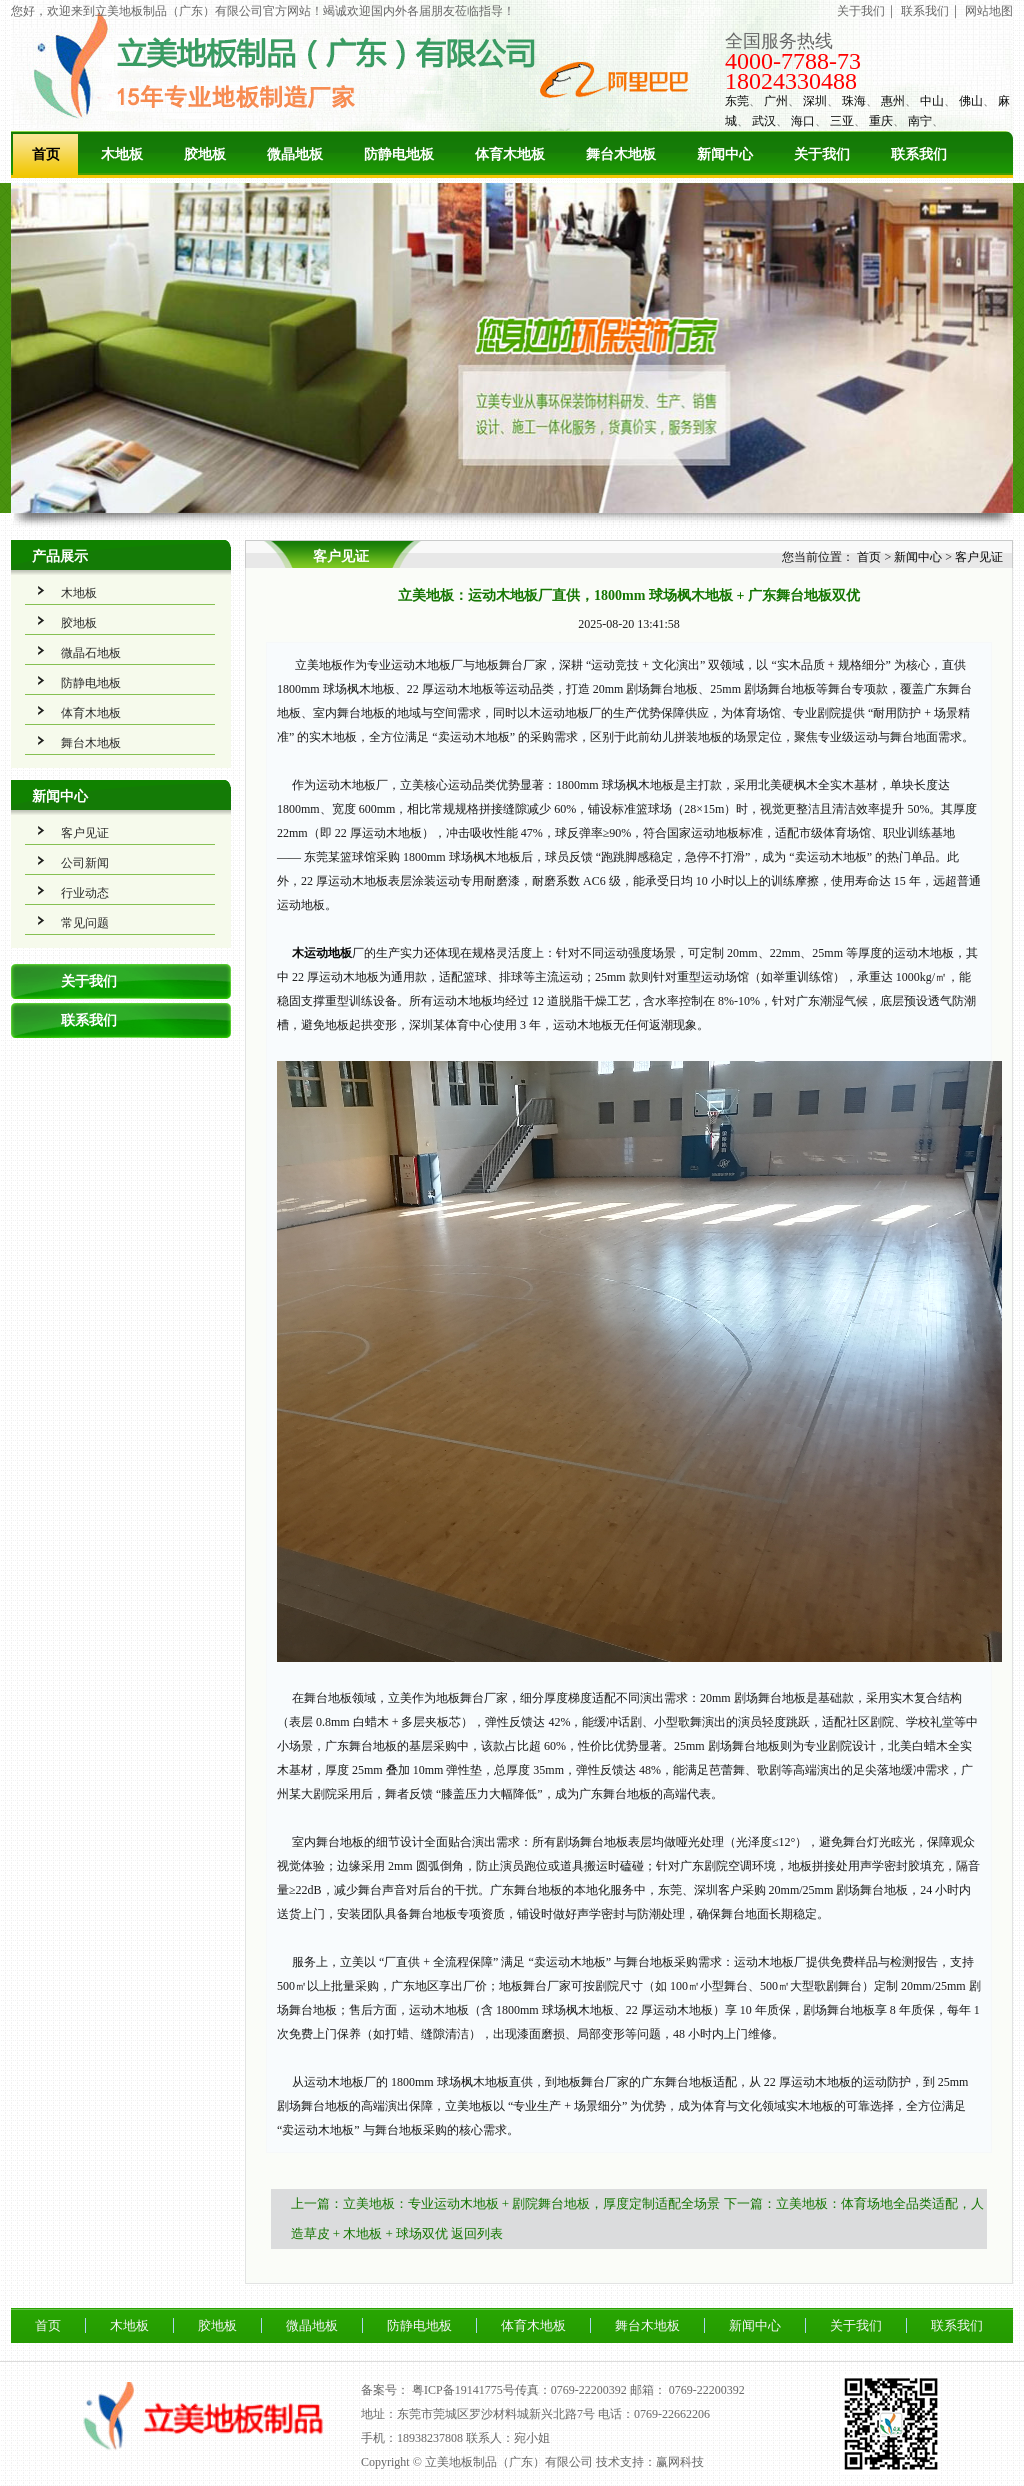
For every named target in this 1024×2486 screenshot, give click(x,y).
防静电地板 (399, 154)
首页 (46, 154)
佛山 (971, 101)
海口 (803, 121)
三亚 (842, 121)
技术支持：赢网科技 (650, 2462)
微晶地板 (295, 154)
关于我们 (861, 11)
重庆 (881, 121)
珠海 (854, 101)
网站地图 (989, 11)
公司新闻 (85, 863)
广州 (776, 101)
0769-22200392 (707, 2390)
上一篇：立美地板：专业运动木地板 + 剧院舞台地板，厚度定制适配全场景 (506, 2203)
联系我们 (925, 11)
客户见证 (85, 833)
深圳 (815, 101)
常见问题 (85, 923)
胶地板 (205, 154)
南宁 (920, 121)
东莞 (737, 101)
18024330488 (791, 81)
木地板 (122, 154)
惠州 (893, 101)
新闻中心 (725, 154)
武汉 (764, 121)
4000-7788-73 (793, 61)
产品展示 (60, 556)
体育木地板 (510, 154)
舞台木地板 (621, 154)
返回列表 (477, 2233)
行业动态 (85, 893)
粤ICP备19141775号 (463, 2390)
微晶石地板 (91, 653)
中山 (932, 101)
